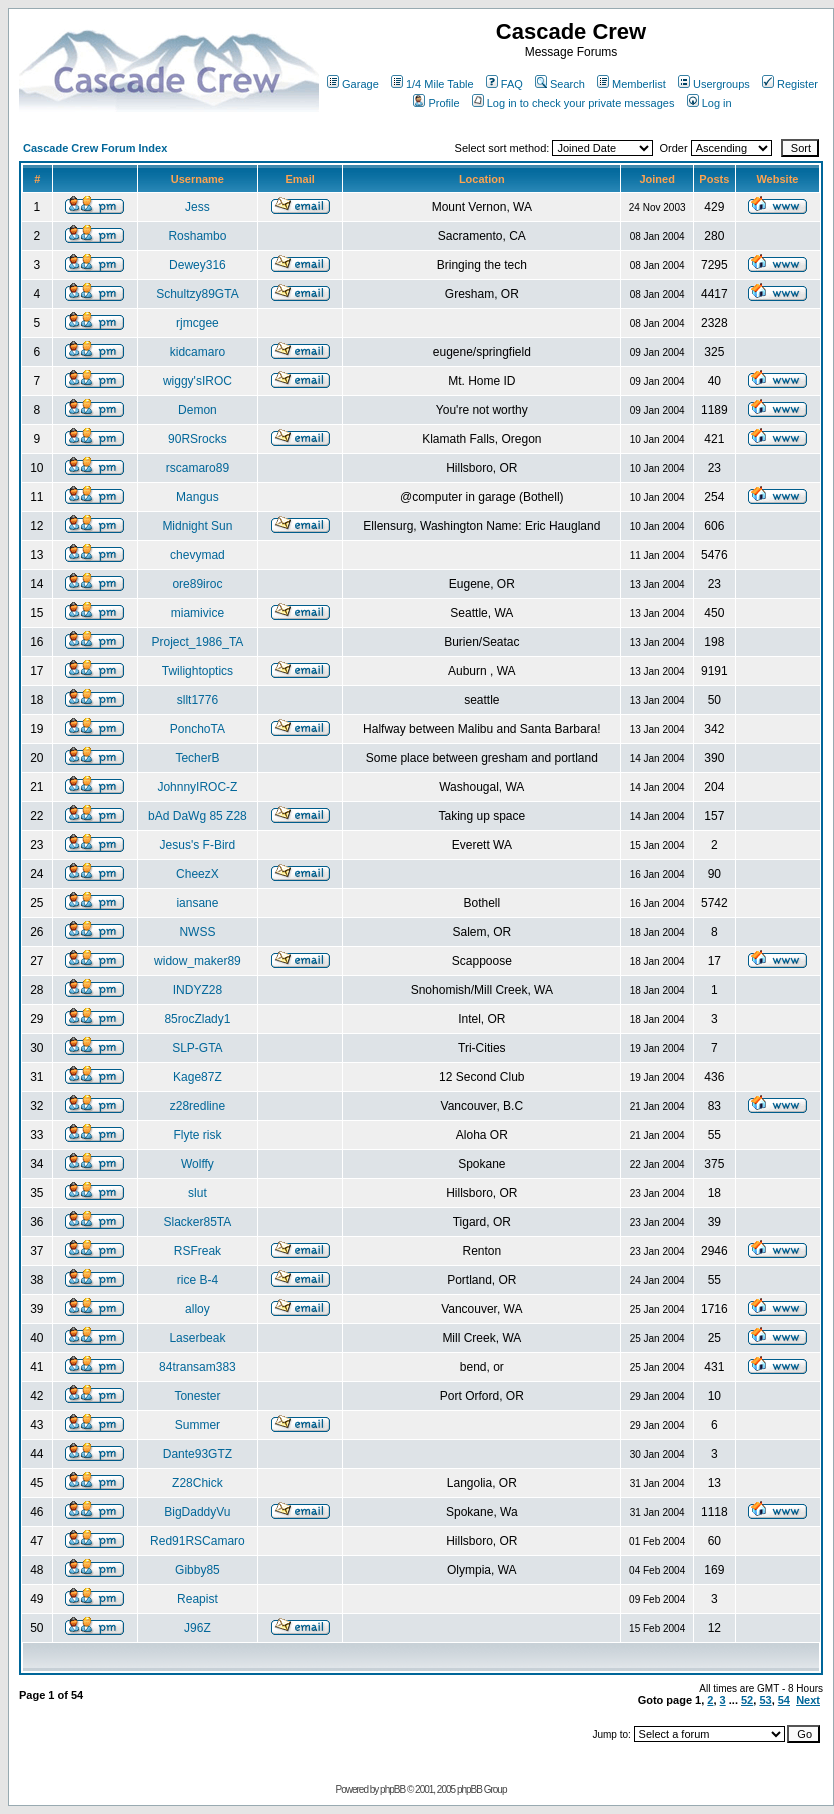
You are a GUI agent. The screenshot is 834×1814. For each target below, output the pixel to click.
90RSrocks (197, 439)
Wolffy (197, 1164)
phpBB (392, 1789)
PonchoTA (197, 729)
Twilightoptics (197, 671)
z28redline (197, 1106)
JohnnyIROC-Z (197, 787)
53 (765, 1700)
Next (808, 1700)
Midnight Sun (197, 526)
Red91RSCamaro (197, 1541)
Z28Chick (197, 1483)
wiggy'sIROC (197, 381)
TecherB (197, 758)
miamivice (197, 613)
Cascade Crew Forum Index (95, 148)
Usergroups (714, 84)
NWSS (197, 932)
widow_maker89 (197, 961)
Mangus (197, 497)
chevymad (197, 555)
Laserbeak (197, 1338)
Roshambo (197, 236)
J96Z (197, 1628)
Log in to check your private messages (573, 103)
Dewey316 (197, 265)
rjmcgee (197, 323)
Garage (353, 84)
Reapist (197, 1599)
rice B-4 (197, 1280)
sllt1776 (197, 700)
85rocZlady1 (197, 1019)
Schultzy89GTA (197, 294)
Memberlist (631, 84)
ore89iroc (197, 584)
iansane (197, 903)
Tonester (197, 1396)
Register (790, 84)
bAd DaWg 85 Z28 (197, 816)
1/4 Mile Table (432, 84)
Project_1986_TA (197, 642)
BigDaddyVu (197, 1512)
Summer (197, 1425)
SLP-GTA (197, 1048)
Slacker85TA (198, 1222)
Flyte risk (197, 1135)
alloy (197, 1309)
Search (560, 84)
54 (784, 1700)
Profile (436, 103)
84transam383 (197, 1367)
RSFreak (197, 1251)
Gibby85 (197, 1570)
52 (747, 1700)
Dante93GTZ (197, 1454)
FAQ (504, 84)
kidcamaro (197, 352)
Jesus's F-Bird (198, 845)
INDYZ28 (197, 990)
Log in (709, 103)
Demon (197, 410)
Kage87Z (197, 1077)
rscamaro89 (197, 468)
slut (197, 1193)
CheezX (197, 874)
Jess (197, 207)
